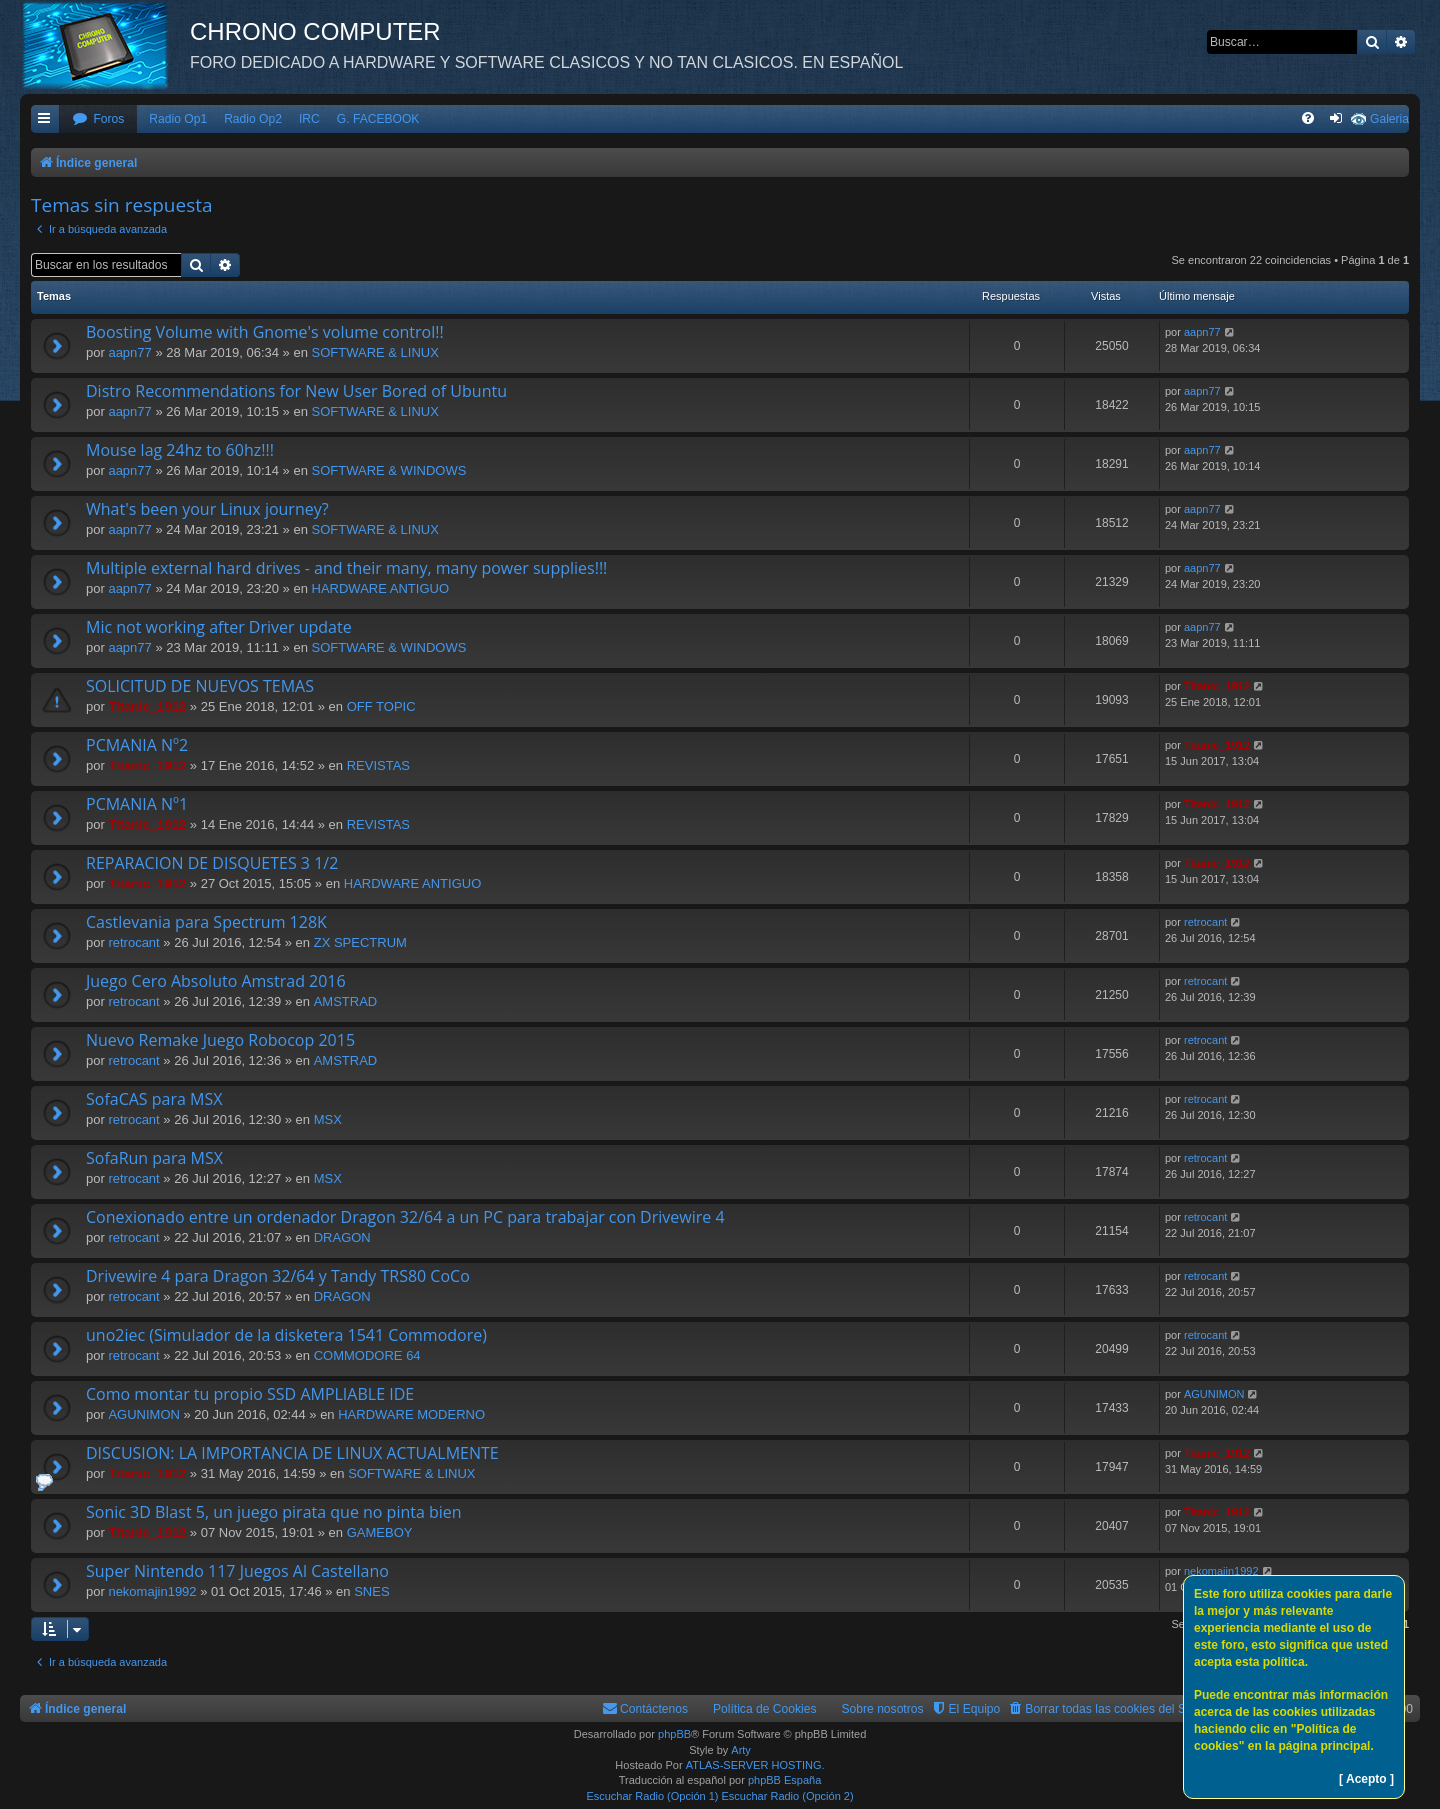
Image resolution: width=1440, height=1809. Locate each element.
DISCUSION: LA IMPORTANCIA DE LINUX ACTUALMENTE (292, 1453)
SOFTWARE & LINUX (375, 352)
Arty (741, 1750)
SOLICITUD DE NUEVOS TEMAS (200, 686)
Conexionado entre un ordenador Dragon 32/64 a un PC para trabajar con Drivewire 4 (405, 1217)
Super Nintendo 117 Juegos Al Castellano (237, 1571)
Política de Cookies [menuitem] (765, 1709)
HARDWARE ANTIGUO (380, 588)
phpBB (674, 1734)
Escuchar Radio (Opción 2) (788, 1796)
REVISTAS (378, 765)
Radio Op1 (178, 119)
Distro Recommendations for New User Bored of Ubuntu (296, 391)
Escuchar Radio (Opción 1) (652, 1796)
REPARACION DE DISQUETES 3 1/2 (212, 863)
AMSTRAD (346, 1001)
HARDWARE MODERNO (411, 1414)
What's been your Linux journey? (207, 509)
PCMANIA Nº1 (137, 804)
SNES (371, 1591)
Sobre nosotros (883, 1709)
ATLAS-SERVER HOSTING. (755, 1765)
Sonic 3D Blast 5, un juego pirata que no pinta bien (274, 1512)
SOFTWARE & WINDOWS (389, 470)
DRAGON (342, 1237)
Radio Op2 (253, 119)
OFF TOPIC (381, 706)
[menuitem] (98, 119)
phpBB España (784, 1780)
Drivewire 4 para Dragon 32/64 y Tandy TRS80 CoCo (278, 1276)
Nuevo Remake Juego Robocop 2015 (220, 1040)
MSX (328, 1119)
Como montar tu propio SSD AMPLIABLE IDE (250, 1394)
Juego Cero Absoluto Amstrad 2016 (216, 981)
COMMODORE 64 (367, 1355)
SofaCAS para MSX (154, 1099)
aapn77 (129, 352)
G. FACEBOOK (378, 119)
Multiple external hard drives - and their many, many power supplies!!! (346, 568)
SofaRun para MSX (154, 1158)
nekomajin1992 (152, 1591)
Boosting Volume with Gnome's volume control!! (265, 332)
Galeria (1389, 119)
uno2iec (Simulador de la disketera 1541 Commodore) (286, 1335)
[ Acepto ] (1366, 1779)
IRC (309, 119)
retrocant (133, 942)
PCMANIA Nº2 (137, 745)
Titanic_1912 (147, 706)
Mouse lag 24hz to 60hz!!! (180, 450)
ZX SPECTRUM (360, 942)
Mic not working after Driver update (219, 627)
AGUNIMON (144, 1414)
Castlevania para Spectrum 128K (206, 922)
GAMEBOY (380, 1532)
